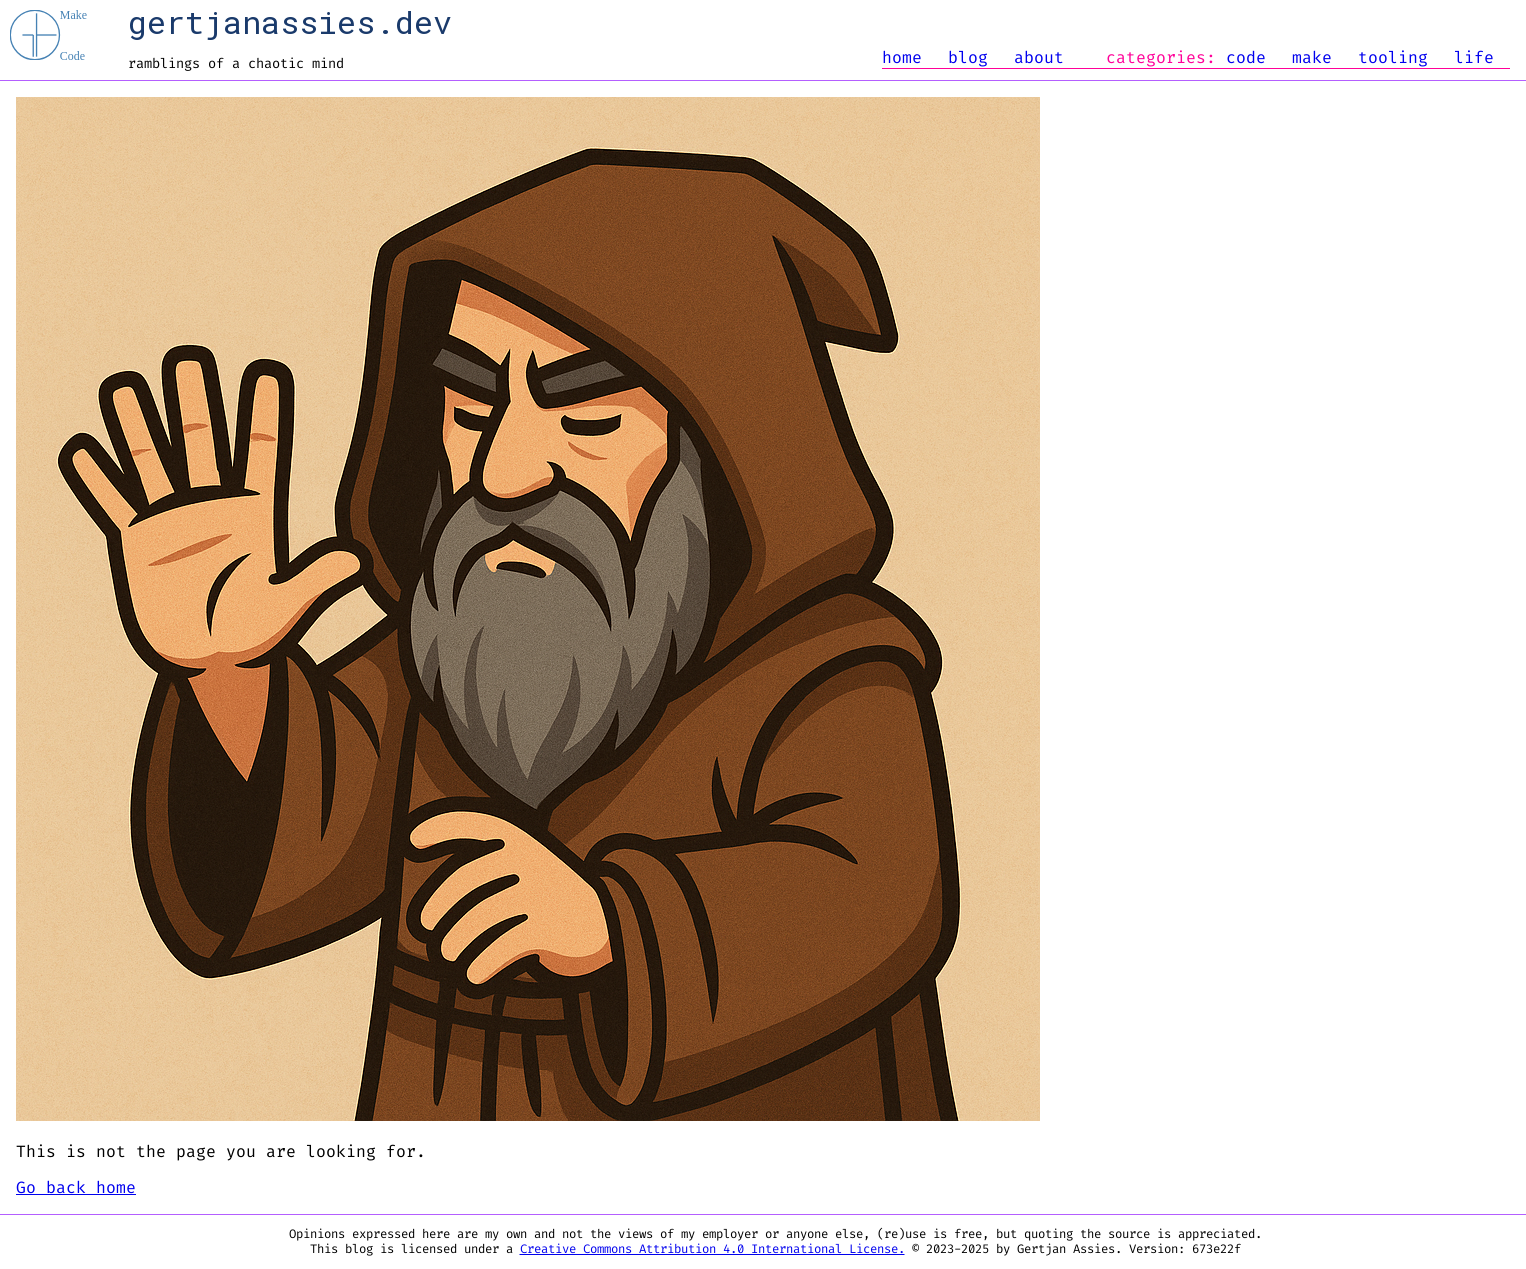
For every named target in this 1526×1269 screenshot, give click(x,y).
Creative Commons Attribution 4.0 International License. (712, 1249)
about (1039, 58)
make (1312, 58)
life (1474, 58)
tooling (1393, 58)
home (902, 58)
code (1246, 58)
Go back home (76, 1188)
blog (968, 58)
